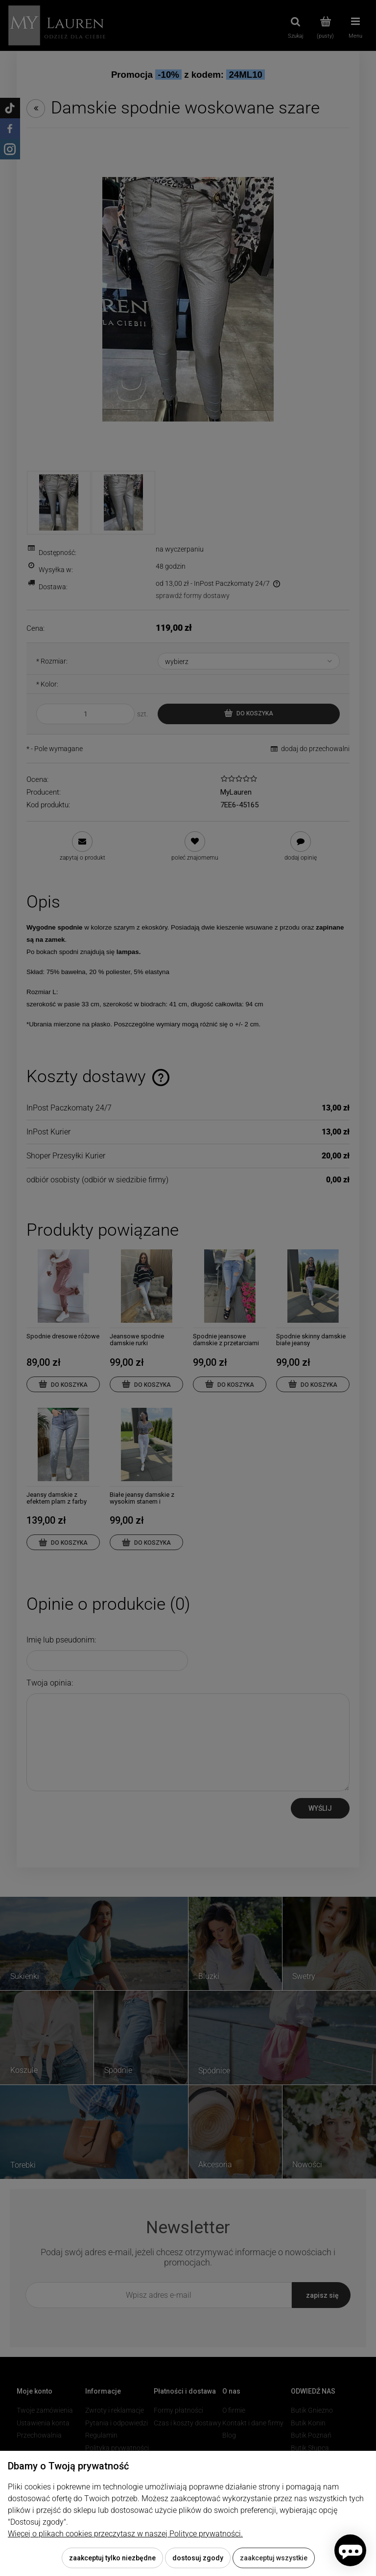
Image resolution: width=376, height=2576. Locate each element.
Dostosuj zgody (197, 2558)
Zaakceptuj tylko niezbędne (112, 2558)
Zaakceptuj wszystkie (273, 2558)
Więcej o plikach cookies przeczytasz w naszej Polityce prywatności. (125, 2533)
